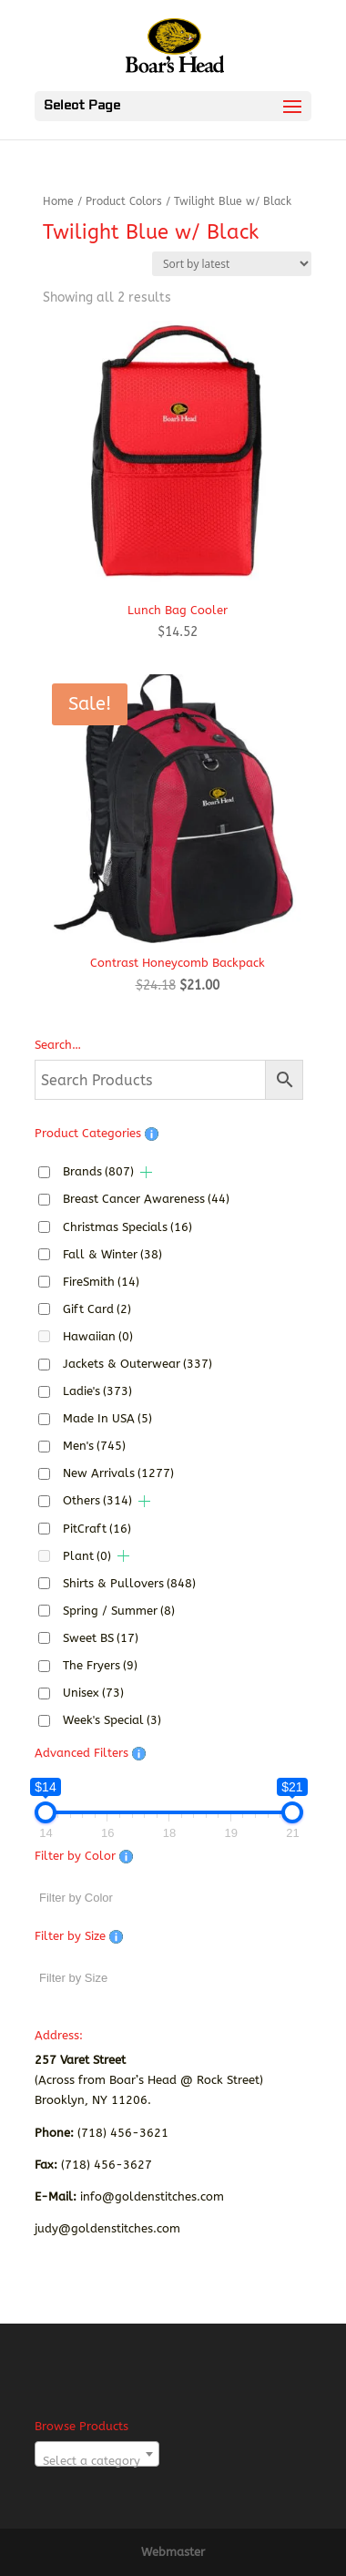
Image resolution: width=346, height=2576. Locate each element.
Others (97, 1500)
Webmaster (173, 2552)
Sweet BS (100, 1638)
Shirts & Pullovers (129, 1583)
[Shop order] (231, 263)
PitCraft (97, 1528)
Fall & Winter (112, 1254)
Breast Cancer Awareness (146, 1199)
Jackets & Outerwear (137, 1363)
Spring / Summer (119, 1610)
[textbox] (97, 2460)
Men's (94, 1445)
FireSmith (101, 1281)
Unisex (93, 1692)
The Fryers (100, 1665)
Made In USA (107, 1418)
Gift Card (97, 1309)
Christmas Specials (127, 1227)
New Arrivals (118, 1473)
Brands (98, 1171)
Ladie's (97, 1391)
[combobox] (97, 2454)
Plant (87, 1556)
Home (58, 201)
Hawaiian (98, 1336)
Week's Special (112, 1720)
